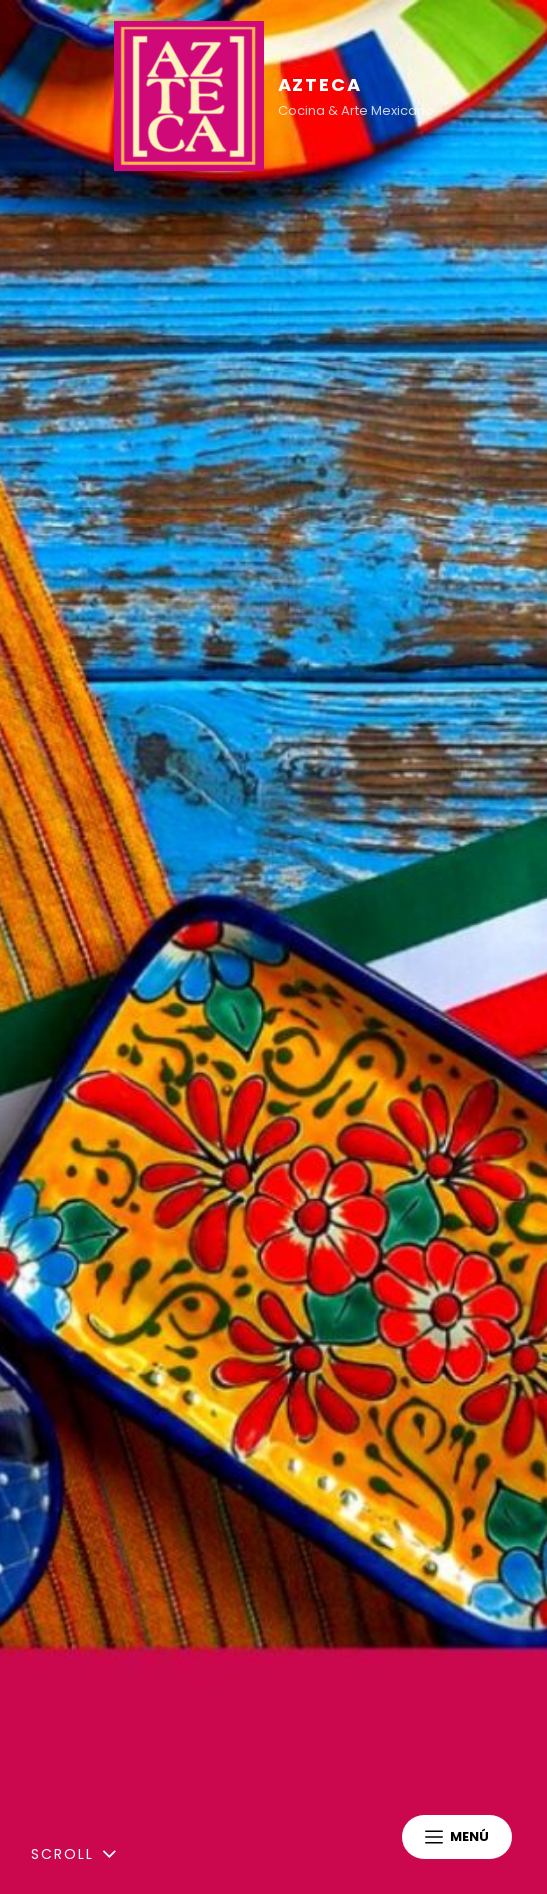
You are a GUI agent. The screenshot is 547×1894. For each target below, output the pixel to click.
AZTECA (320, 84)
